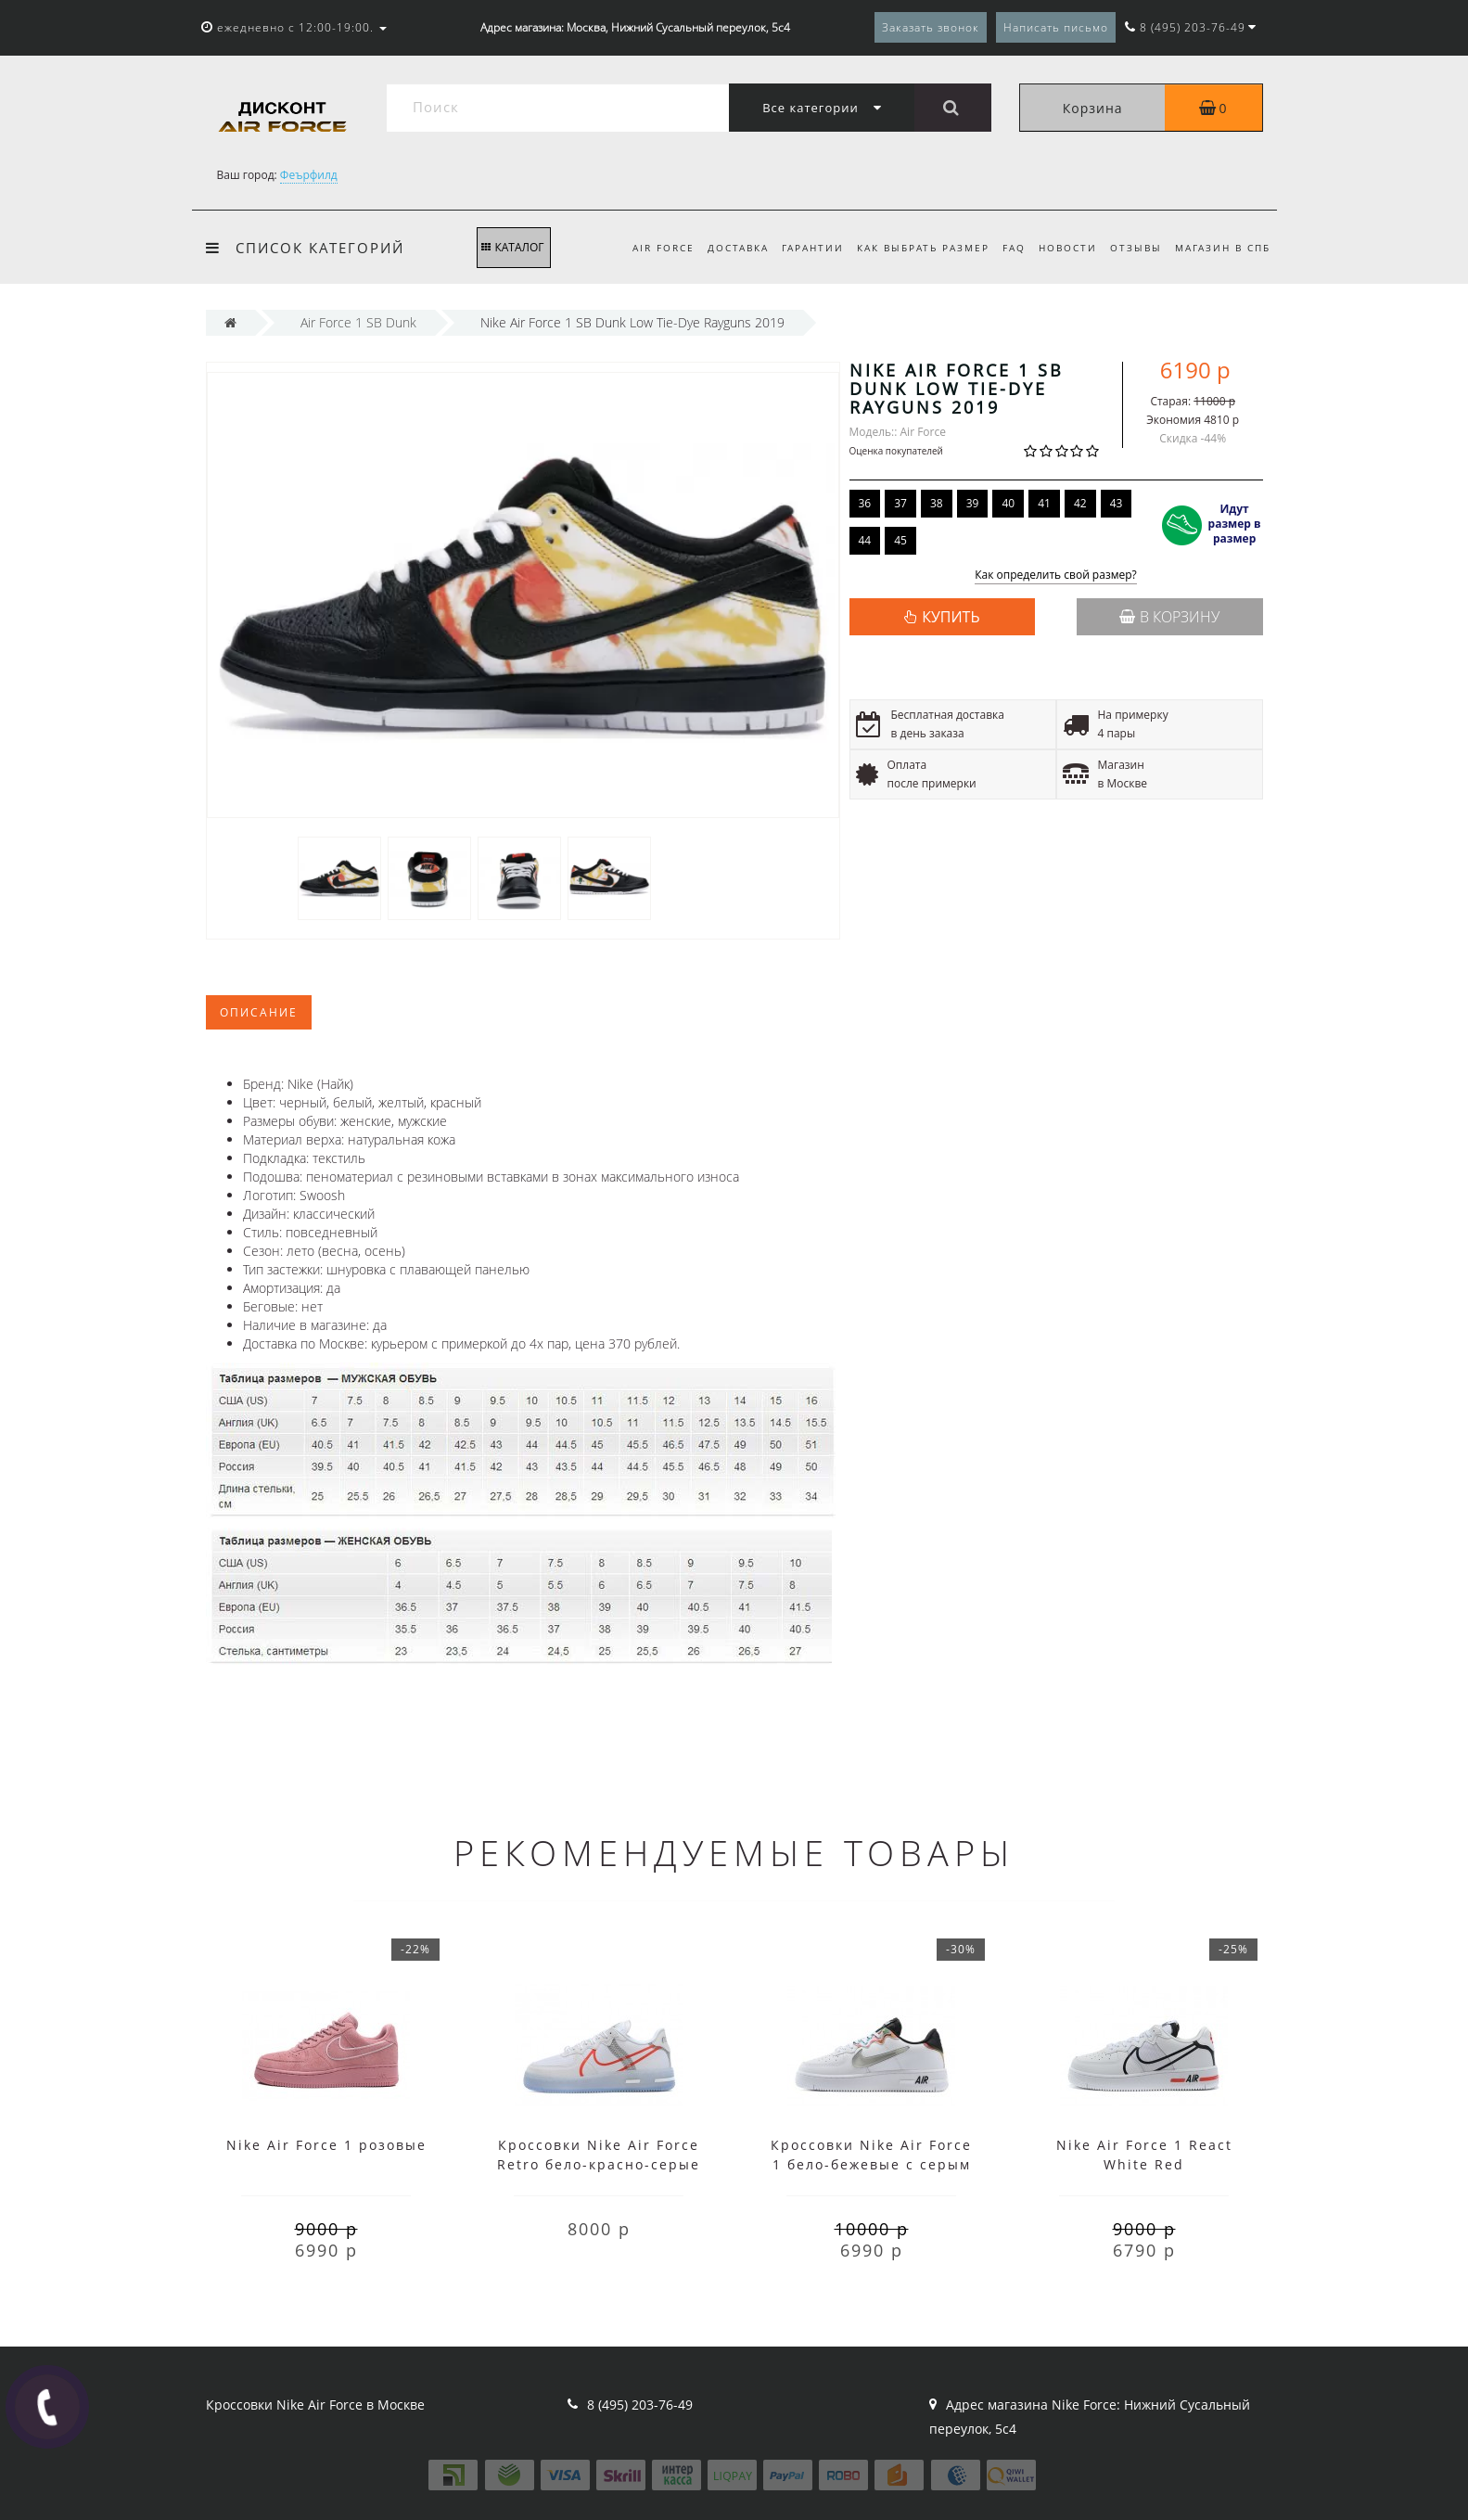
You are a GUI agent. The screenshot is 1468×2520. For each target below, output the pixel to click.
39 (972, 503)
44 (865, 540)
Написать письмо (1055, 27)
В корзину (1169, 617)
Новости (1061, 247)
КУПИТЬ (950, 617)
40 (1008, 503)
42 (1080, 503)
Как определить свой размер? (1056, 575)
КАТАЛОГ (512, 247)
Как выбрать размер (911, 247)
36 (865, 503)
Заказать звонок (930, 27)
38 (936, 503)
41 (1044, 503)
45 (900, 540)
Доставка (720, 247)
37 (900, 503)
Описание (259, 1012)
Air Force (643, 247)
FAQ (1004, 247)
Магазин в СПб (1222, 247)
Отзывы (1132, 247)
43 (1116, 503)
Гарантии (798, 247)
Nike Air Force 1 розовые (326, 2145)
